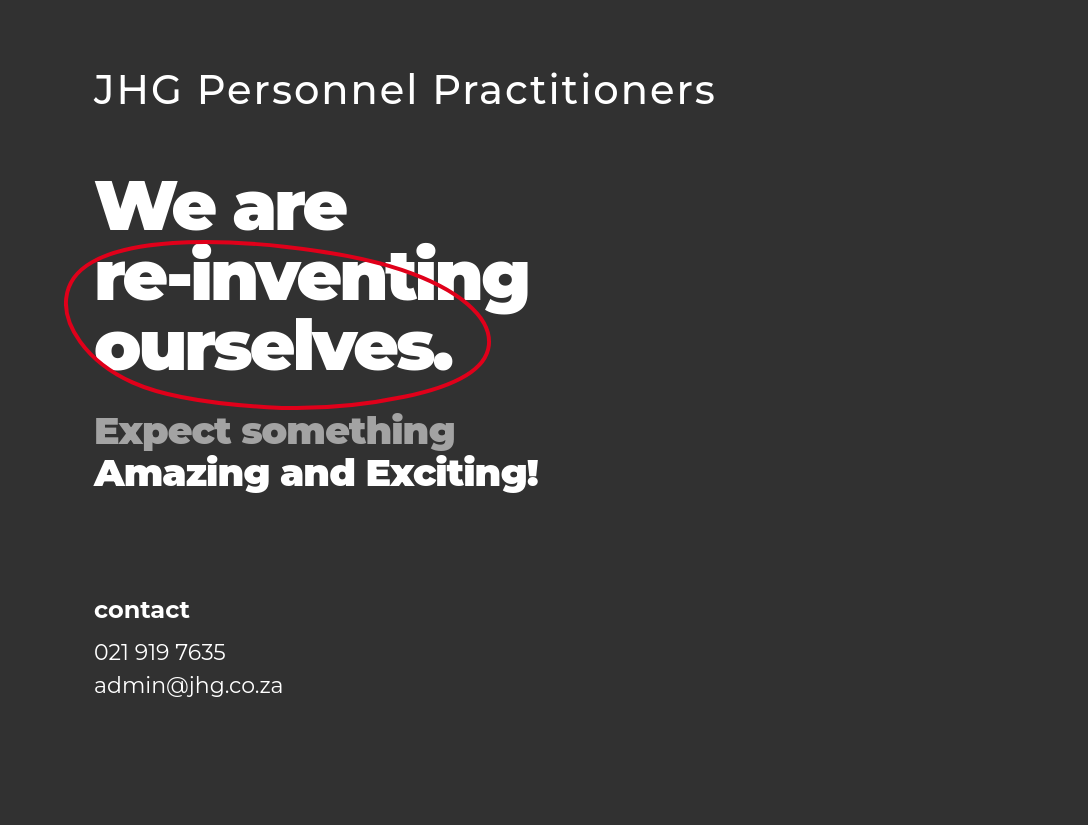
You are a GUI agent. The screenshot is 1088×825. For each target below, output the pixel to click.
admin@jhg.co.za (189, 685)
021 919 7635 (160, 652)
